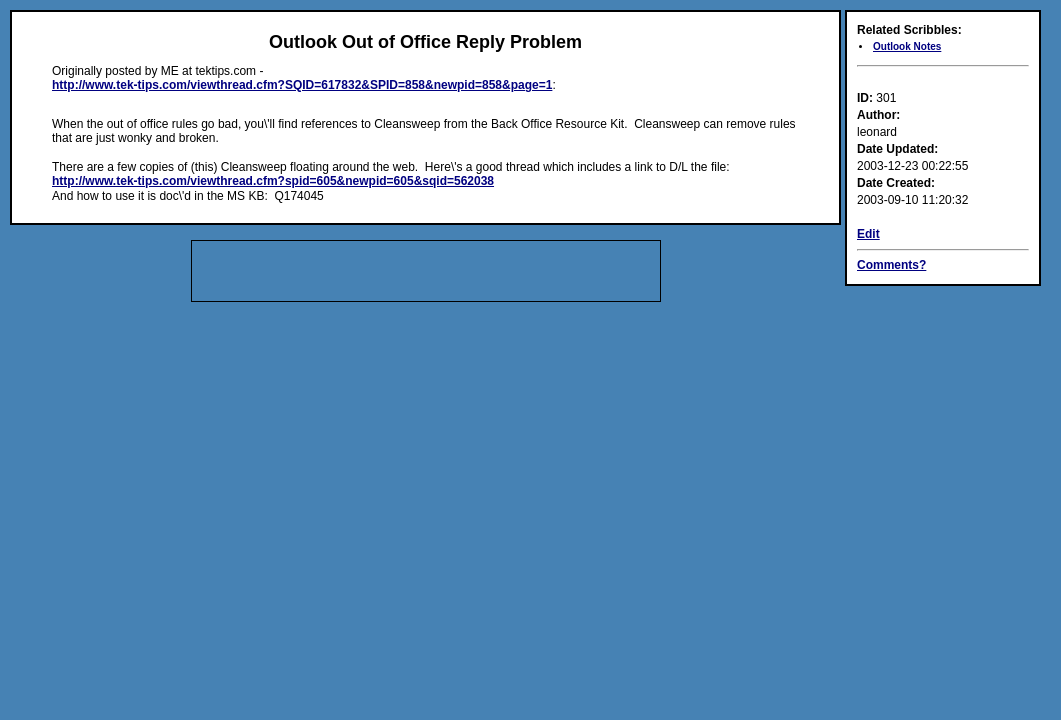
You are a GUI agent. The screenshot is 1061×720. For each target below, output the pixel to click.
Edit (868, 234)
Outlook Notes (907, 46)
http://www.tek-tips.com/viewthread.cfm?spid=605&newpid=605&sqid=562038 (273, 181)
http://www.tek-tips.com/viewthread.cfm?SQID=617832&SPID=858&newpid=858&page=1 (302, 85)
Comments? (891, 265)
